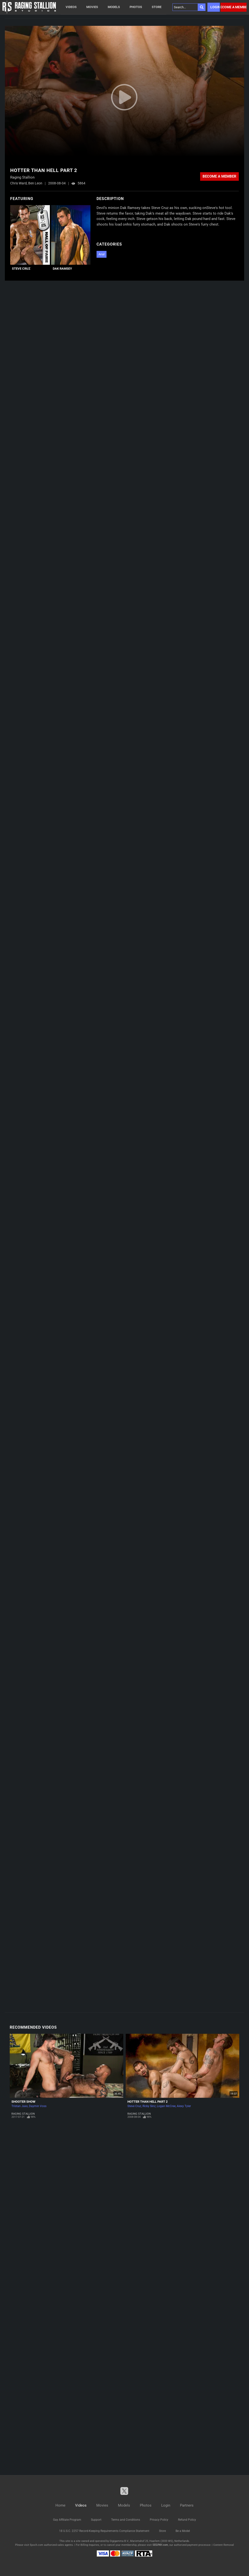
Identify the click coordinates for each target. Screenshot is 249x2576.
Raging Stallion (23, 2113)
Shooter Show (23, 2101)
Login (215, 7)
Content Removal (223, 2545)
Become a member (234, 7)
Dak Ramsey (62, 268)
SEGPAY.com (160, 2545)
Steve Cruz (21, 268)
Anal (101, 254)
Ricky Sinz (149, 2106)
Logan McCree (166, 2106)
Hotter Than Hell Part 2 (147, 2101)
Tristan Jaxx (19, 2106)
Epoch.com (36, 2545)
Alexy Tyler (184, 2106)
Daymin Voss (37, 2106)
